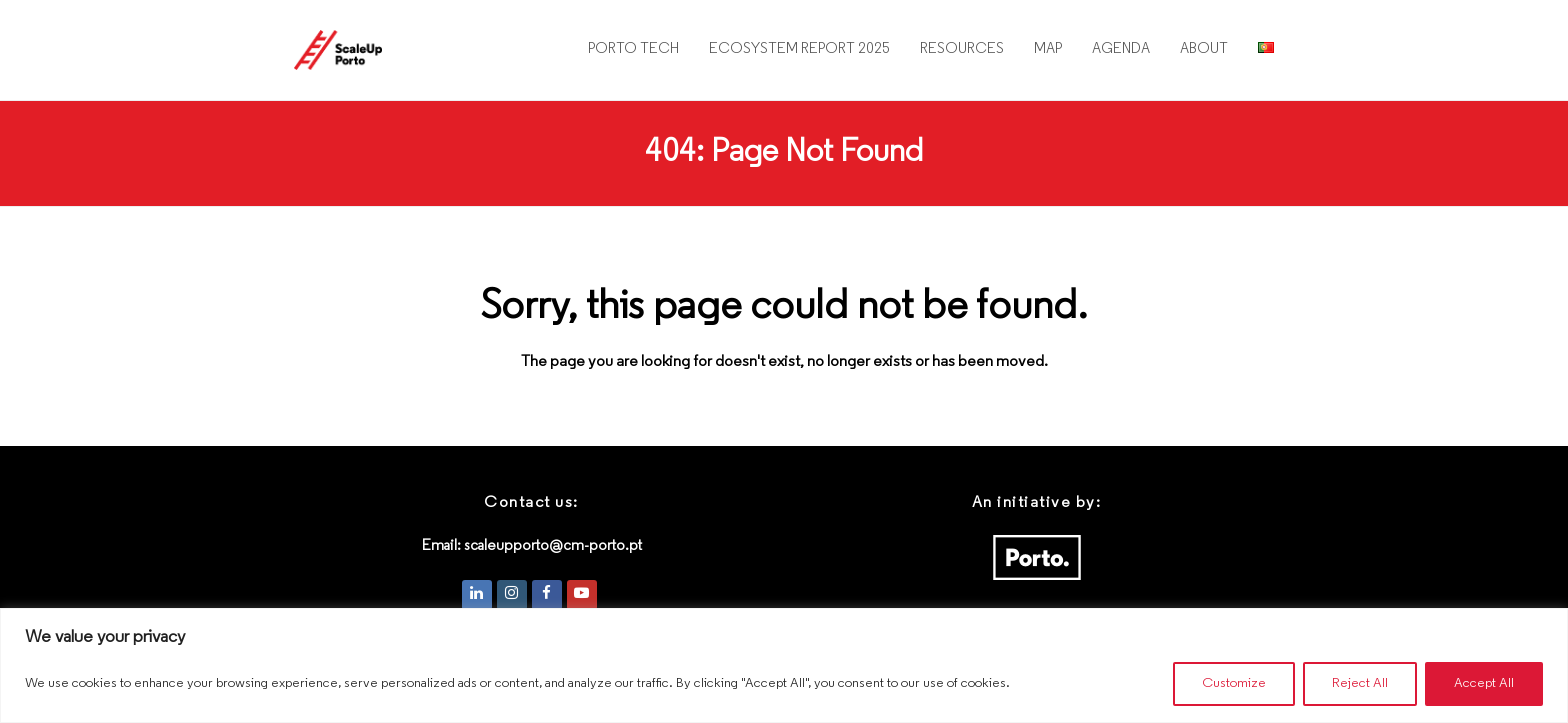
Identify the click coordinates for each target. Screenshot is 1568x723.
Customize (1234, 683)
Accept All (1484, 683)
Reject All (1360, 683)
